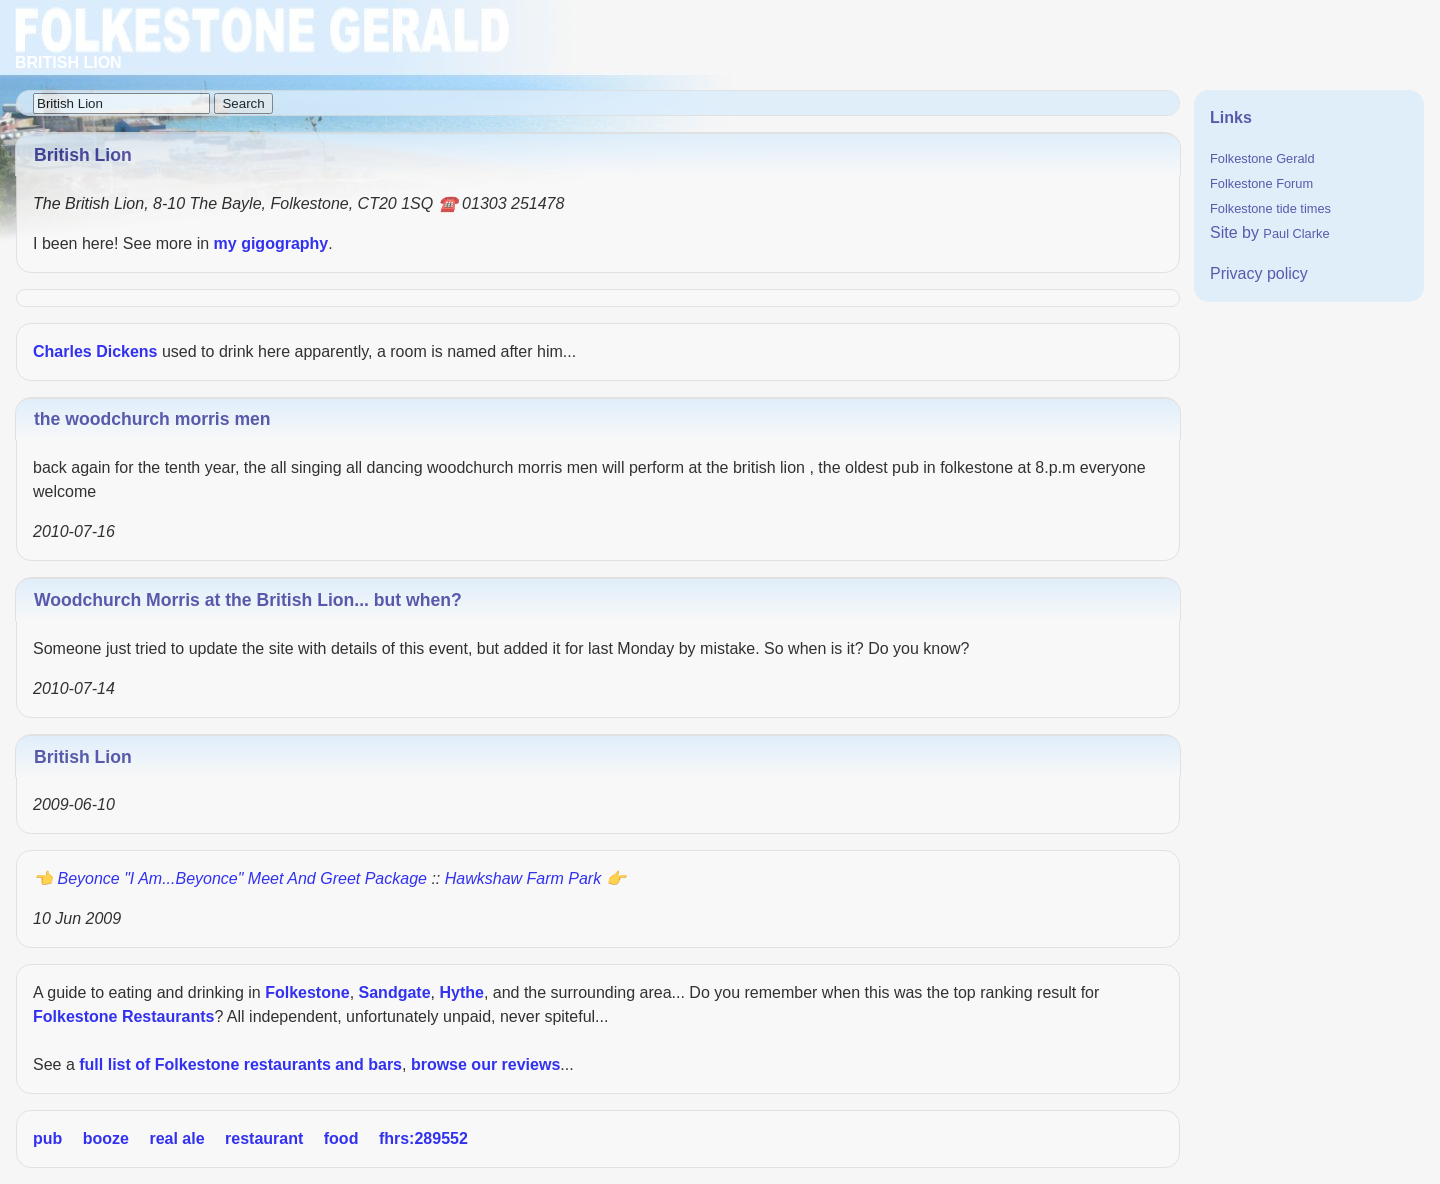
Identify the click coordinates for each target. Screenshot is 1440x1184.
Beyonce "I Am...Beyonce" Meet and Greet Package (241, 878)
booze (106, 1138)
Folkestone (307, 992)
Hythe (461, 992)
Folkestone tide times (1270, 208)
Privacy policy (1259, 273)
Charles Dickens (95, 351)
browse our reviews (485, 1064)
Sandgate (395, 992)
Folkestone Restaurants (123, 1016)
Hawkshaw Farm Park (523, 878)
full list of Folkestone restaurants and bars (240, 1064)
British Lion (83, 757)
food (341, 1138)
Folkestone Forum (1261, 183)
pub (47, 1138)
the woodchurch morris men (152, 419)
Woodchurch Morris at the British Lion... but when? (248, 600)
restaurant (264, 1138)
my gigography (271, 243)
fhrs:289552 (423, 1138)
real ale (176, 1138)
